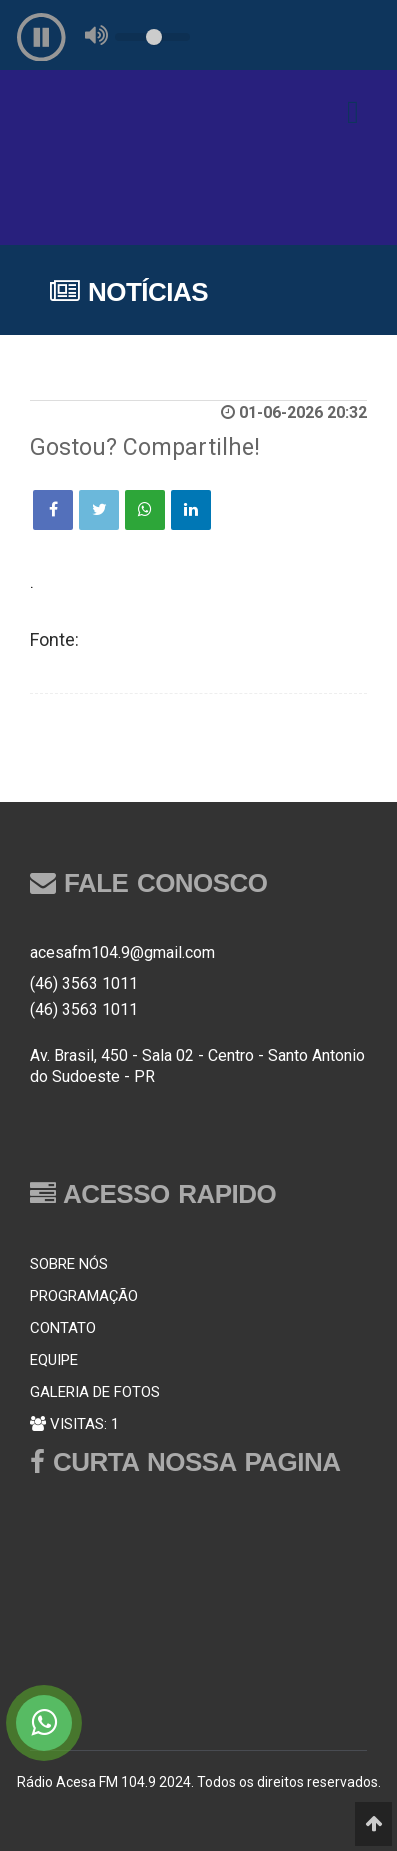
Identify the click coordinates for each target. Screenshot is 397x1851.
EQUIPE (54, 1360)
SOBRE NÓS (69, 1264)
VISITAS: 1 (74, 1424)
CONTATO (63, 1328)
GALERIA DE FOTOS (95, 1392)
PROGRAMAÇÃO (84, 1296)
